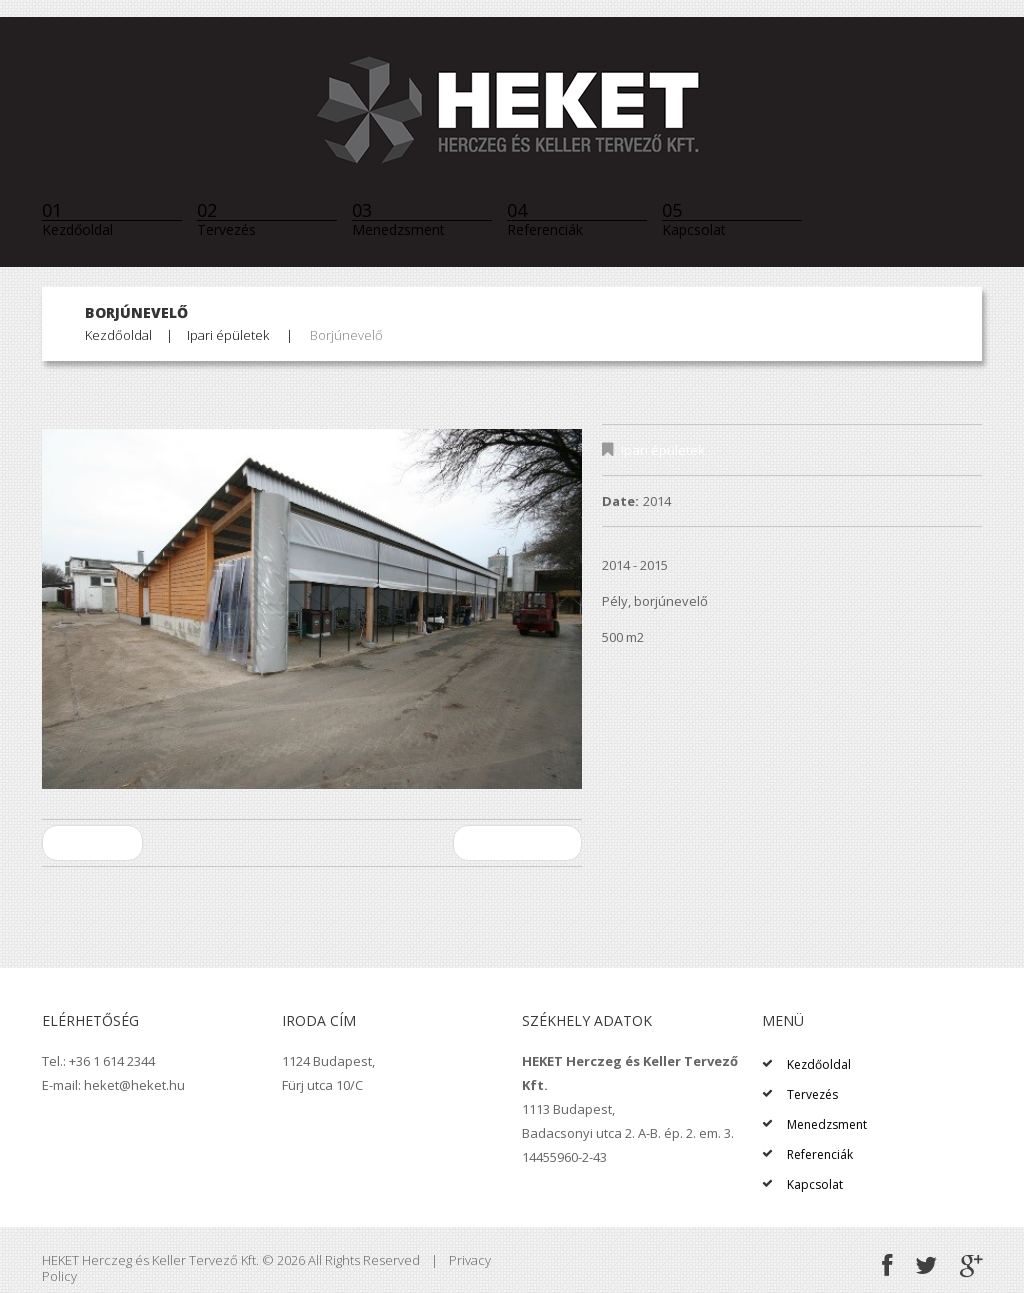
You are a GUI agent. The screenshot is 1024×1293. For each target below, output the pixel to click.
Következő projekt (517, 842)
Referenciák (545, 219)
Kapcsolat (694, 219)
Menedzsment (398, 219)
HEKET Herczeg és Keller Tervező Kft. (150, 1260)
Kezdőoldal (77, 219)
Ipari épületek (228, 335)
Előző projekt (92, 842)
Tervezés (226, 219)
